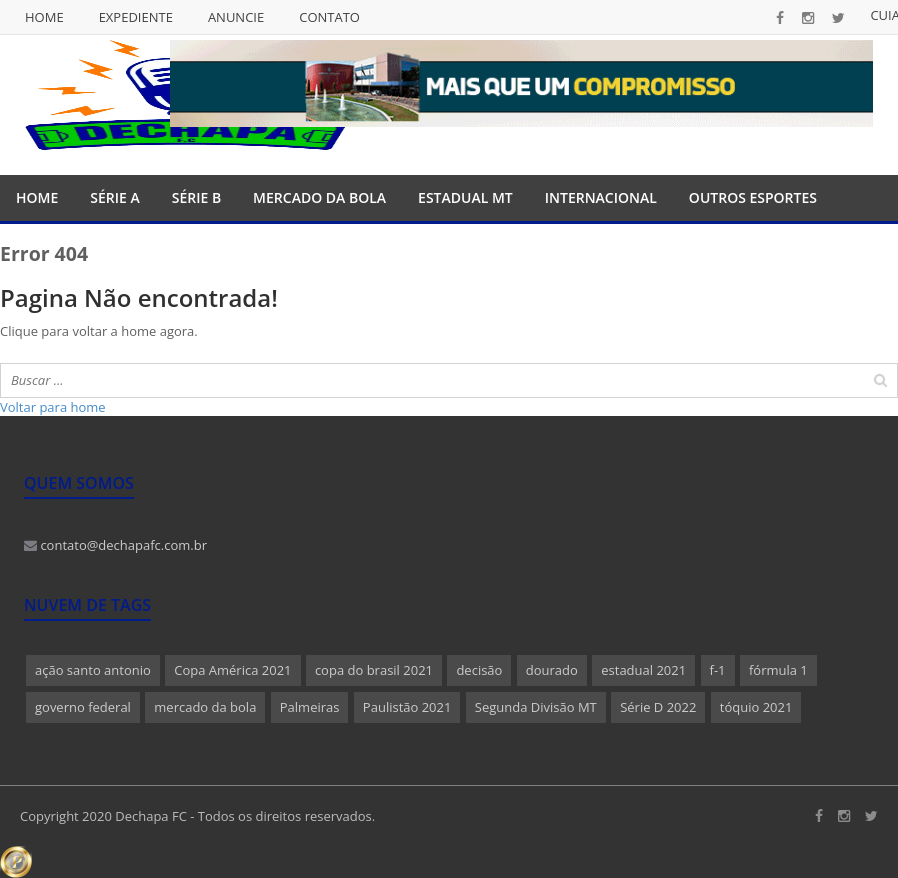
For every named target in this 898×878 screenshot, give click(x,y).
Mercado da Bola (319, 197)
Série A (114, 197)
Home (44, 17)
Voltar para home (53, 407)
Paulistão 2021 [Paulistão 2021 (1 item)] (407, 707)
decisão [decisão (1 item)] (479, 670)
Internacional (601, 197)
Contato (329, 17)
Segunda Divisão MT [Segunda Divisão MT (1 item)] (536, 707)
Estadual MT (465, 197)
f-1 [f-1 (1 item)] (718, 670)
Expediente (136, 17)
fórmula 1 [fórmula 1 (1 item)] (778, 670)
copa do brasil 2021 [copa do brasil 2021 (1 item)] (374, 670)
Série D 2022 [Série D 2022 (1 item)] (658, 707)
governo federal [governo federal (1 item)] (83, 707)
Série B (196, 197)
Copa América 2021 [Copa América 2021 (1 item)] (232, 670)
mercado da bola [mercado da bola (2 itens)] (205, 707)
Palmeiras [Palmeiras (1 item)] (310, 707)
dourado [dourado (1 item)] (552, 670)
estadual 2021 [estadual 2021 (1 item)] (643, 670)
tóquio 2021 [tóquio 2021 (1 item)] (756, 707)
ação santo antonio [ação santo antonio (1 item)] (93, 670)
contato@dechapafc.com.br (115, 545)
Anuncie (236, 17)
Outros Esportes (753, 197)
